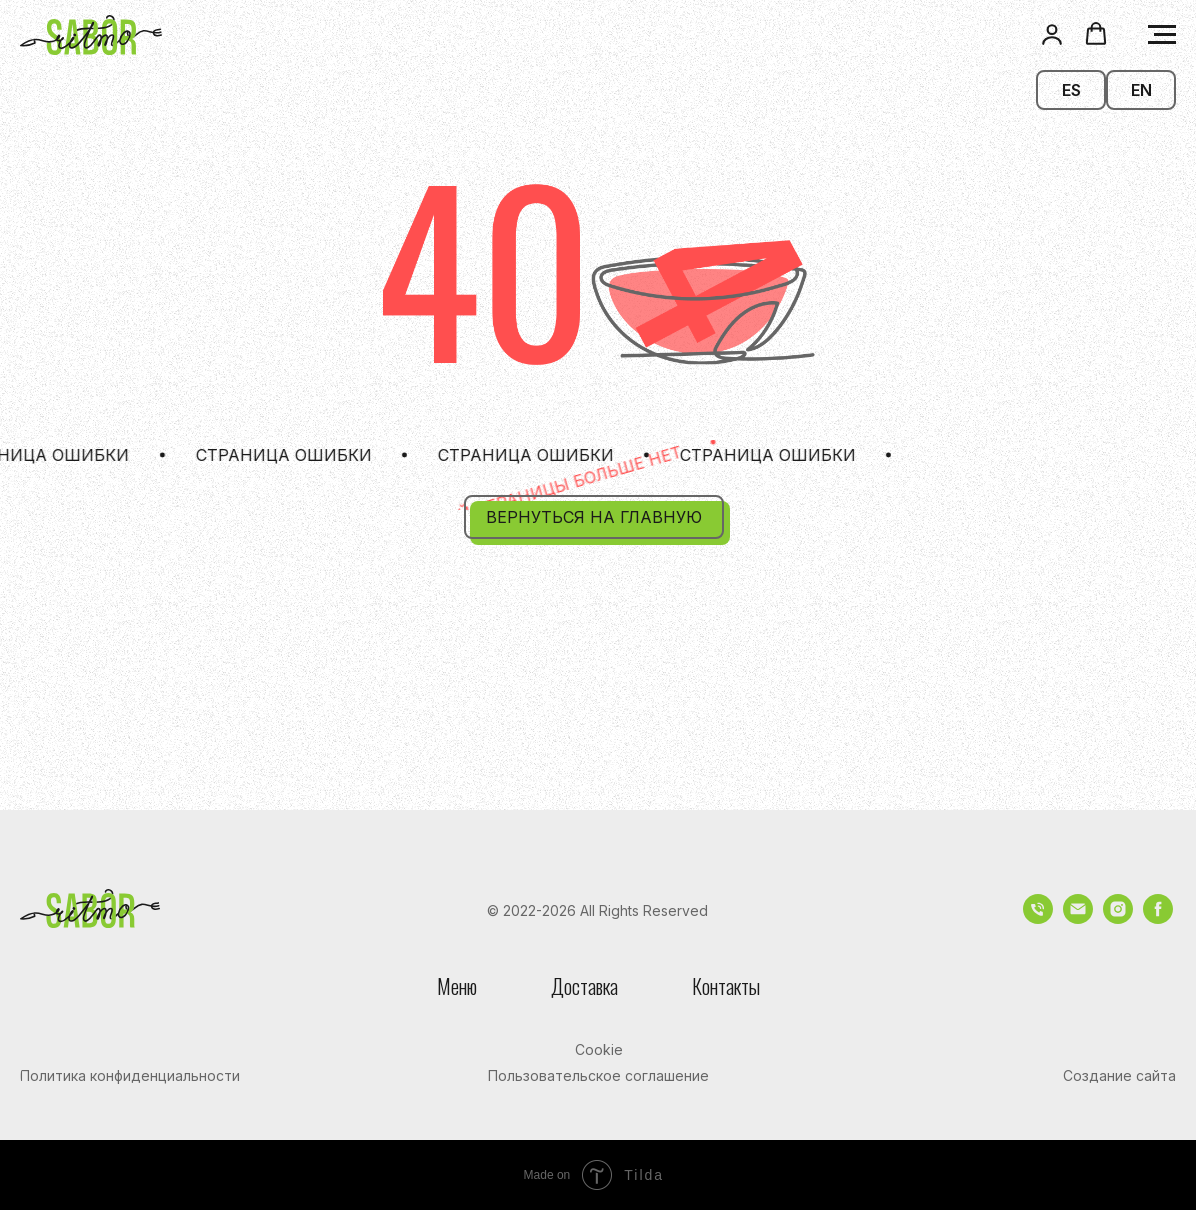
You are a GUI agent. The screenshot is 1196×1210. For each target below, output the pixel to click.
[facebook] (1158, 918)
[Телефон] (1038, 918)
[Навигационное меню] (1162, 35)
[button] (1052, 34)
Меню (457, 986)
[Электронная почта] (1078, 918)
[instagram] (1118, 918)
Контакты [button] (726, 986)
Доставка (584, 986)
